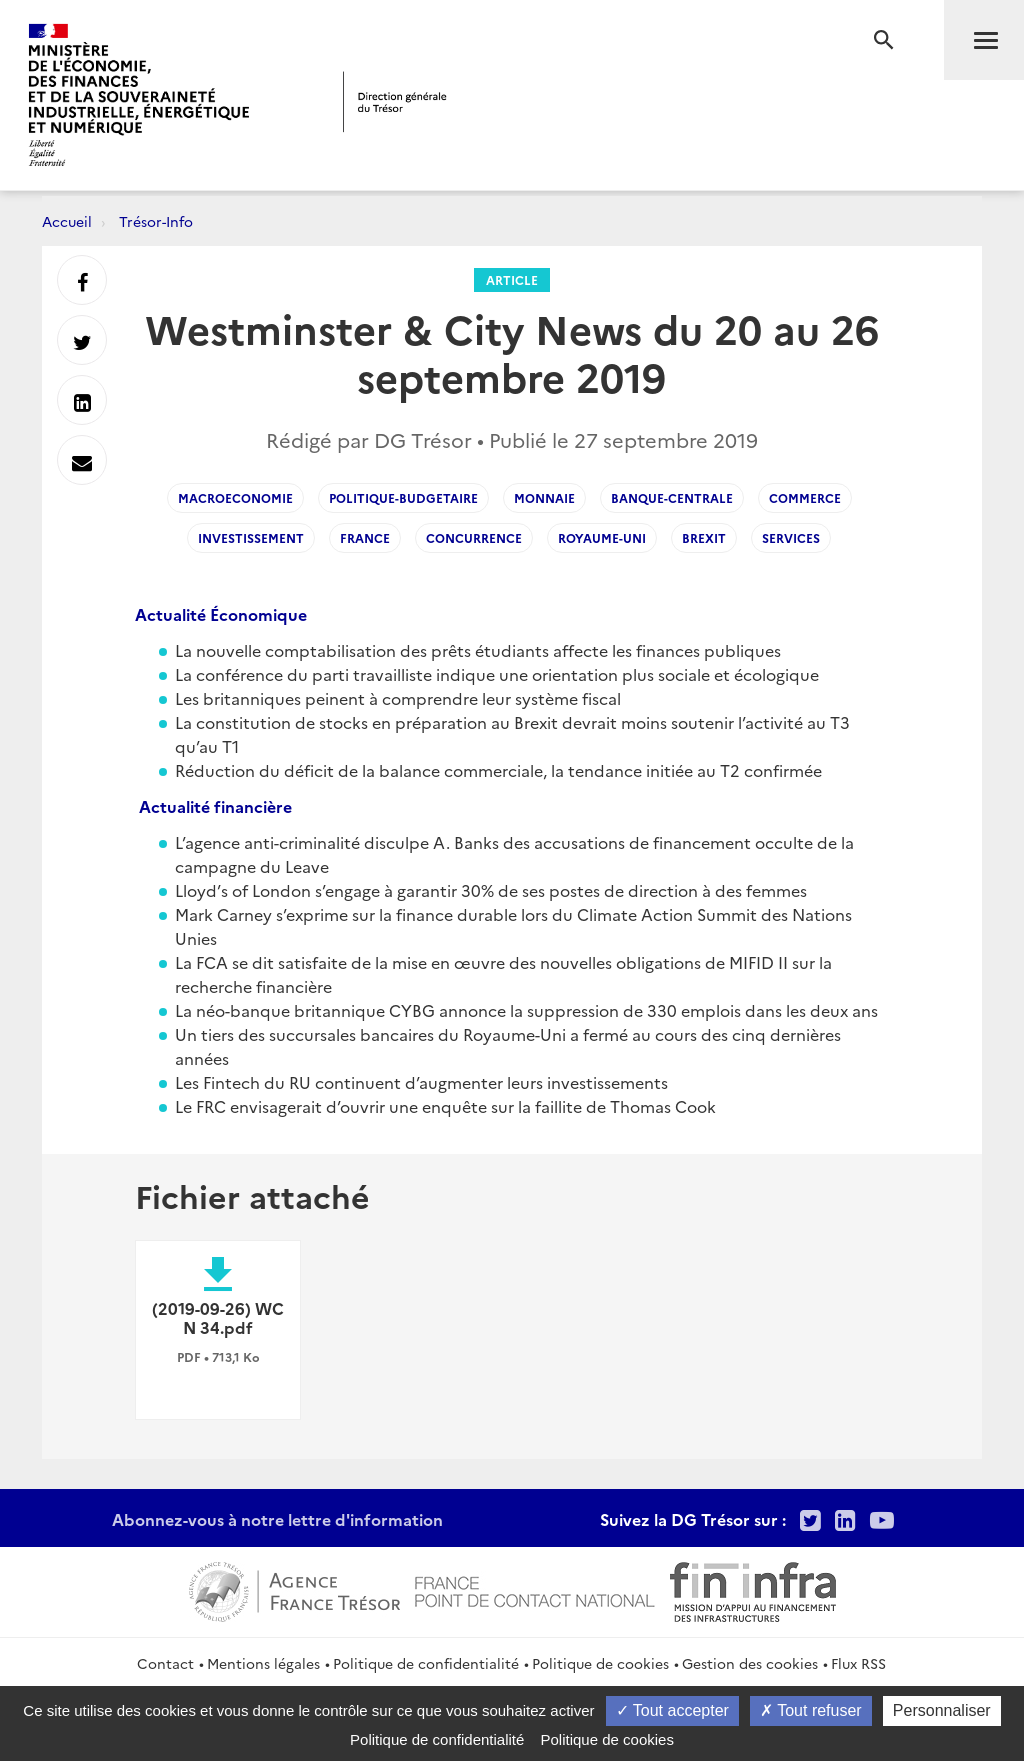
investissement (251, 537)
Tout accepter (672, 1710)
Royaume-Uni (602, 537)
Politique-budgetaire (403, 497)
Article (512, 279)
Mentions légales (263, 1663)
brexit (704, 537)
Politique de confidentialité (426, 1663)
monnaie (544, 497)
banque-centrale (672, 497)
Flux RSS (858, 1663)
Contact (165, 1663)
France (365, 537)
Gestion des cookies (750, 1663)
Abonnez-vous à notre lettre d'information (277, 1519)
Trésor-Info (156, 221)
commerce (805, 497)
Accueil (67, 221)
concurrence (474, 537)
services (791, 537)
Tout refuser (811, 1710)
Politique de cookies (600, 1663)
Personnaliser (942, 1710)
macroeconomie (235, 497)
